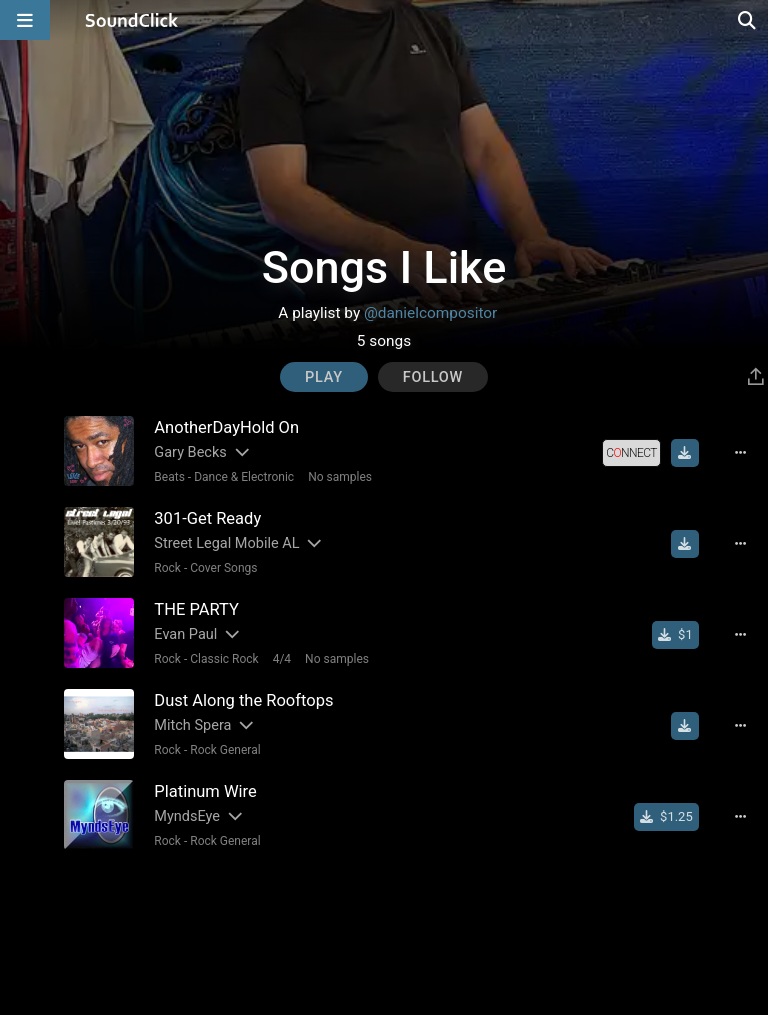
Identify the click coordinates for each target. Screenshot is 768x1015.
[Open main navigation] (25, 20)
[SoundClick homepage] (132, 20)
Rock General (225, 750)
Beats (169, 477)
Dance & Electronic (244, 477)
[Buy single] (675, 635)
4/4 (282, 659)
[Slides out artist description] (241, 452)
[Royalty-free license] (631, 453)
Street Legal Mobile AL (226, 543)
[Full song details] (741, 453)
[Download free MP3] (685, 453)
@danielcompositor (430, 313)
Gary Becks (190, 452)
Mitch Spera (192, 725)
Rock (167, 568)
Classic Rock (224, 659)
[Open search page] (748, 20)
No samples (340, 477)
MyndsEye (187, 816)
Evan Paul (185, 634)
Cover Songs (223, 568)
